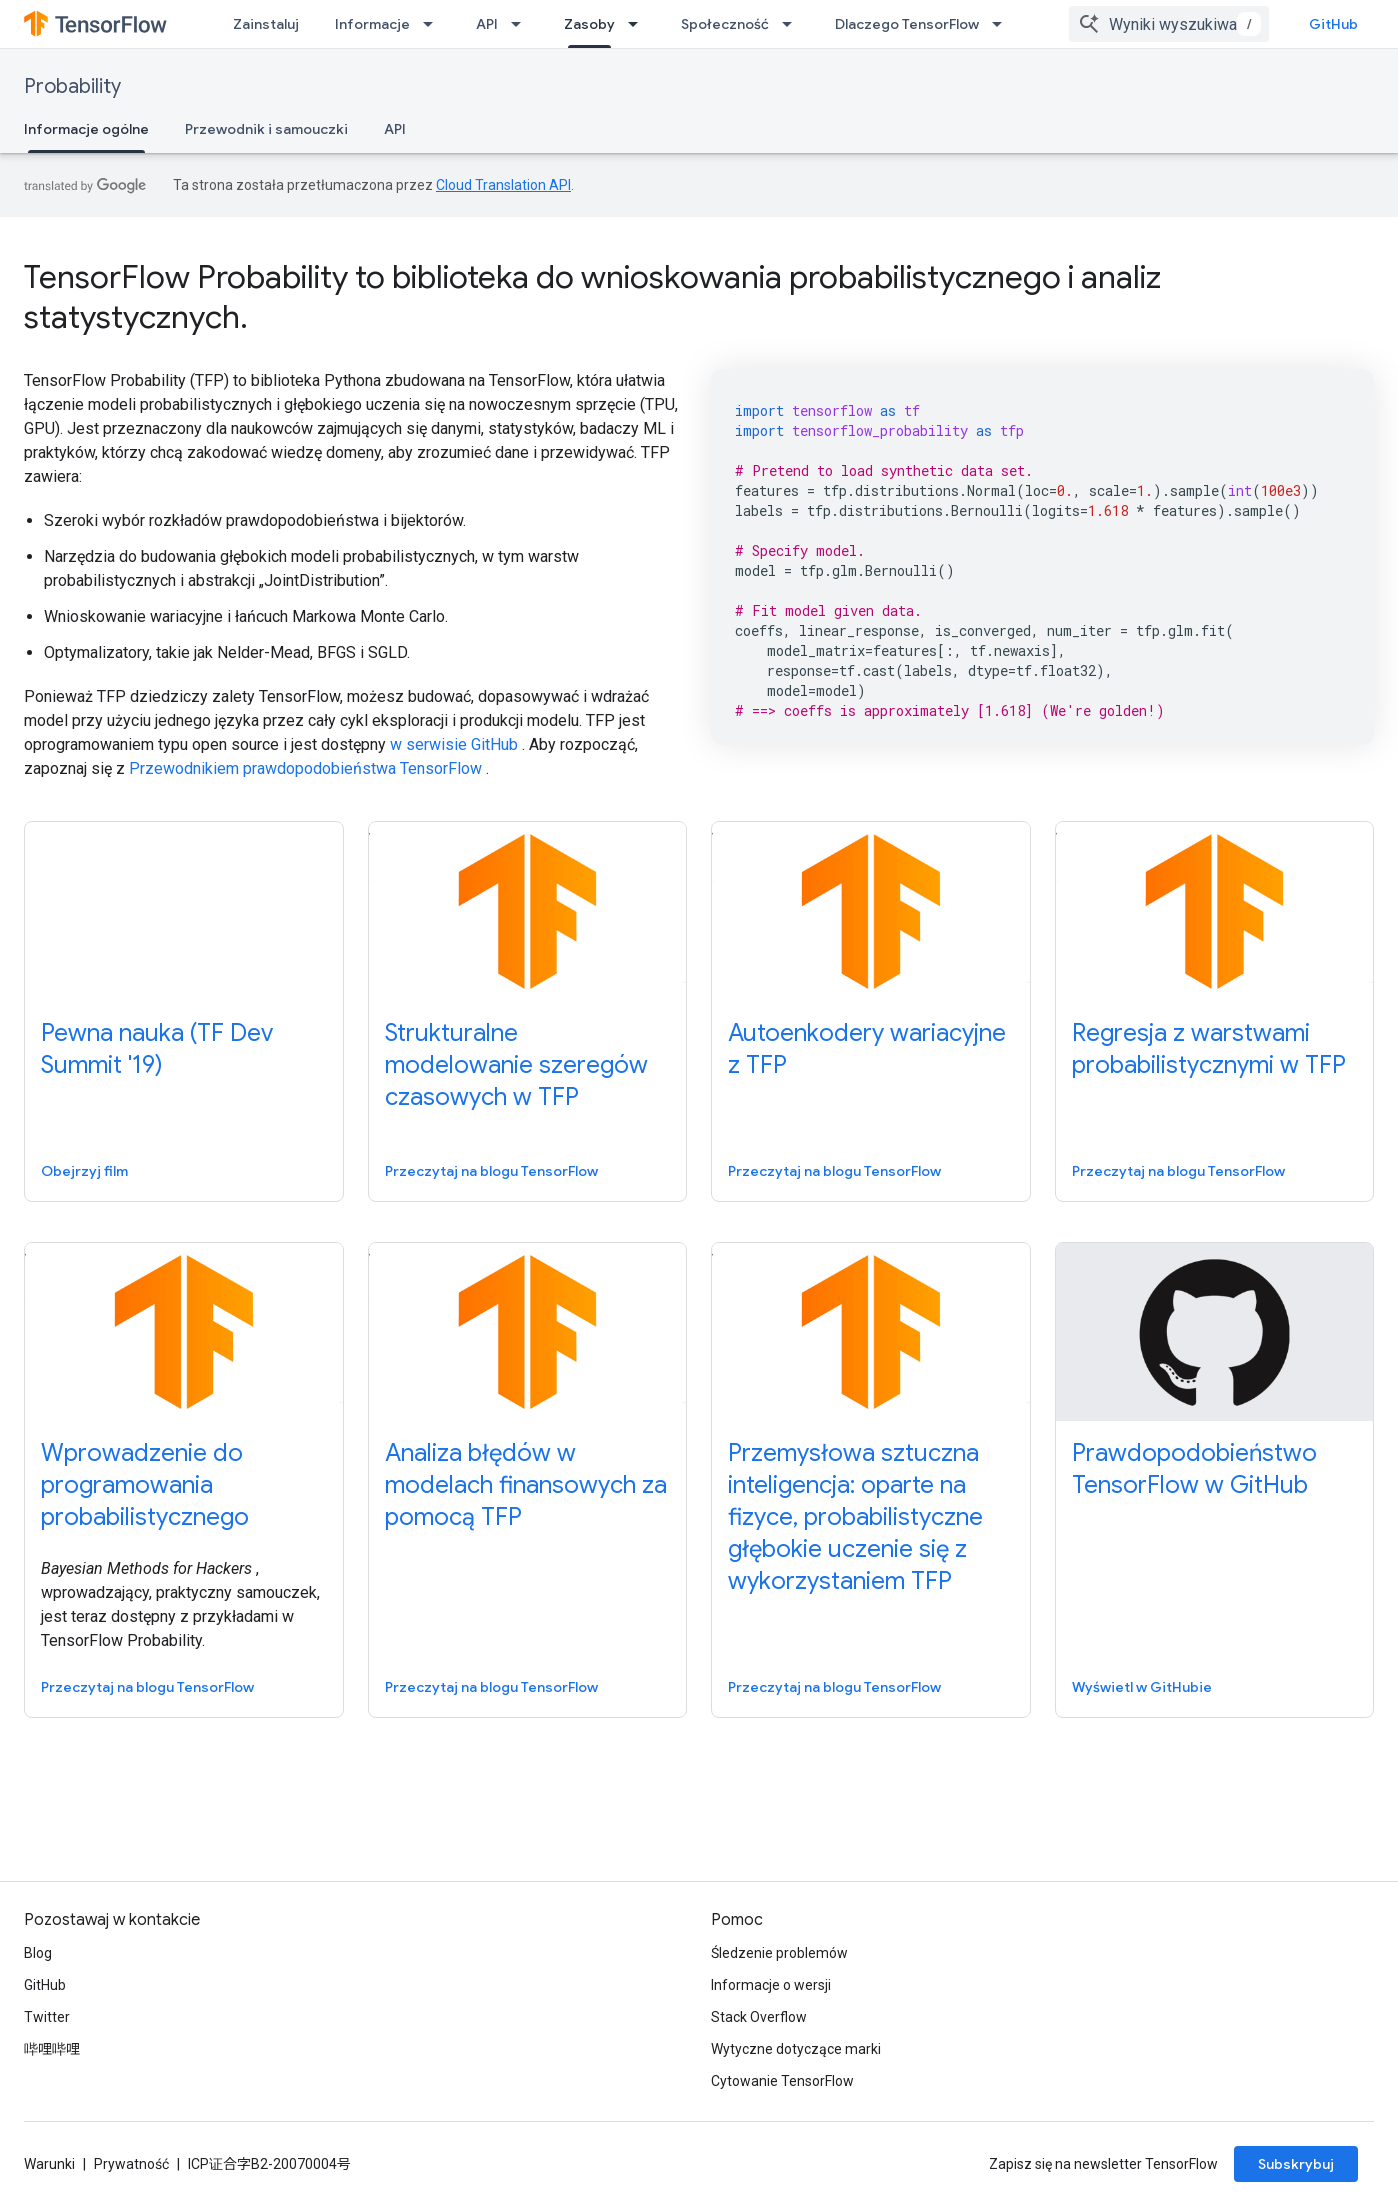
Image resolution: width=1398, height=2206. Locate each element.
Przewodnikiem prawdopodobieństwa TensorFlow (305, 768)
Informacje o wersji (771, 1985)
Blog (38, 1953)
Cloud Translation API (503, 185)
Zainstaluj (266, 24)
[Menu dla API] (522, 24)
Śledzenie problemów (779, 1953)
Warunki (49, 2164)
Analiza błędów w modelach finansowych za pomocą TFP (526, 1485)
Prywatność (131, 2164)
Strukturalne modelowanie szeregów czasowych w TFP (516, 1065)
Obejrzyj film (84, 1171)
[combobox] (1169, 24)
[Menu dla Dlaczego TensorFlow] (1003, 24)
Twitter (47, 2017)
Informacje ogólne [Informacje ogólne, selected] (86, 129)
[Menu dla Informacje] (434, 24)
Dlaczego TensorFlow (907, 24)
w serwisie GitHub (454, 744)
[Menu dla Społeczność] (793, 24)
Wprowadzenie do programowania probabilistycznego (145, 1485)
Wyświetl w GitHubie (1142, 1687)
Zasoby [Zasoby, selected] (589, 24)
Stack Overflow (759, 2017)
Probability (72, 86)
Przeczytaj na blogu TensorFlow (491, 1171)
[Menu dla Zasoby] (639, 24)
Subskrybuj (1296, 2164)
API (487, 24)
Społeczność (725, 24)
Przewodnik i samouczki (266, 129)
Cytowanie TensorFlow (782, 2081)
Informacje (372, 24)
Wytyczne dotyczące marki (796, 2049)
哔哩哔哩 (52, 2049)
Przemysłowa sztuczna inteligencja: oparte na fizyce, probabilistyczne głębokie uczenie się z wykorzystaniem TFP (855, 1517)
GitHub (1333, 24)
